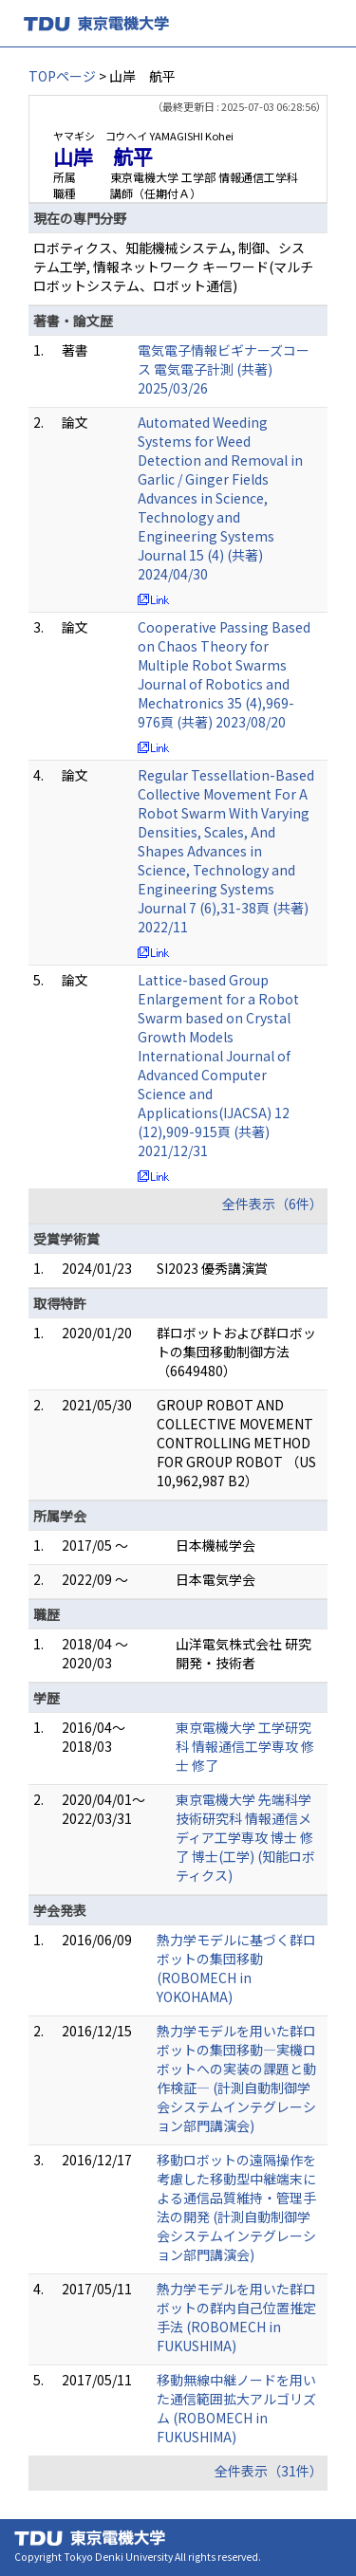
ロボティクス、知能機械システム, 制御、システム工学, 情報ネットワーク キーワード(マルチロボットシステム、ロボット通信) (173, 266)
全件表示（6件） (272, 1203)
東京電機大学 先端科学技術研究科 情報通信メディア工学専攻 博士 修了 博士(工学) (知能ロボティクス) (245, 1837)
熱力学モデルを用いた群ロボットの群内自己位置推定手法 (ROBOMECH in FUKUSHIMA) (236, 2317)
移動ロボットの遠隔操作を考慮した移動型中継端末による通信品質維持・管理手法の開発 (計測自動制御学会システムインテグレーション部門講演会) (236, 2207)
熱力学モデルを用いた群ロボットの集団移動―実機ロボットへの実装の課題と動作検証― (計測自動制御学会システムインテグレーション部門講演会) (236, 2078)
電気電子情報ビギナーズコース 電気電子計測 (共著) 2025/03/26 (223, 368)
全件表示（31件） (269, 2470)
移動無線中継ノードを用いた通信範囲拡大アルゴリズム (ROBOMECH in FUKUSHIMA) (236, 2408)
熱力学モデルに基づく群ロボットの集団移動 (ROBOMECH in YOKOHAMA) (236, 1968)
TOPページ (62, 75)
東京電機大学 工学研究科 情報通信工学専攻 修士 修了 (245, 1746)
